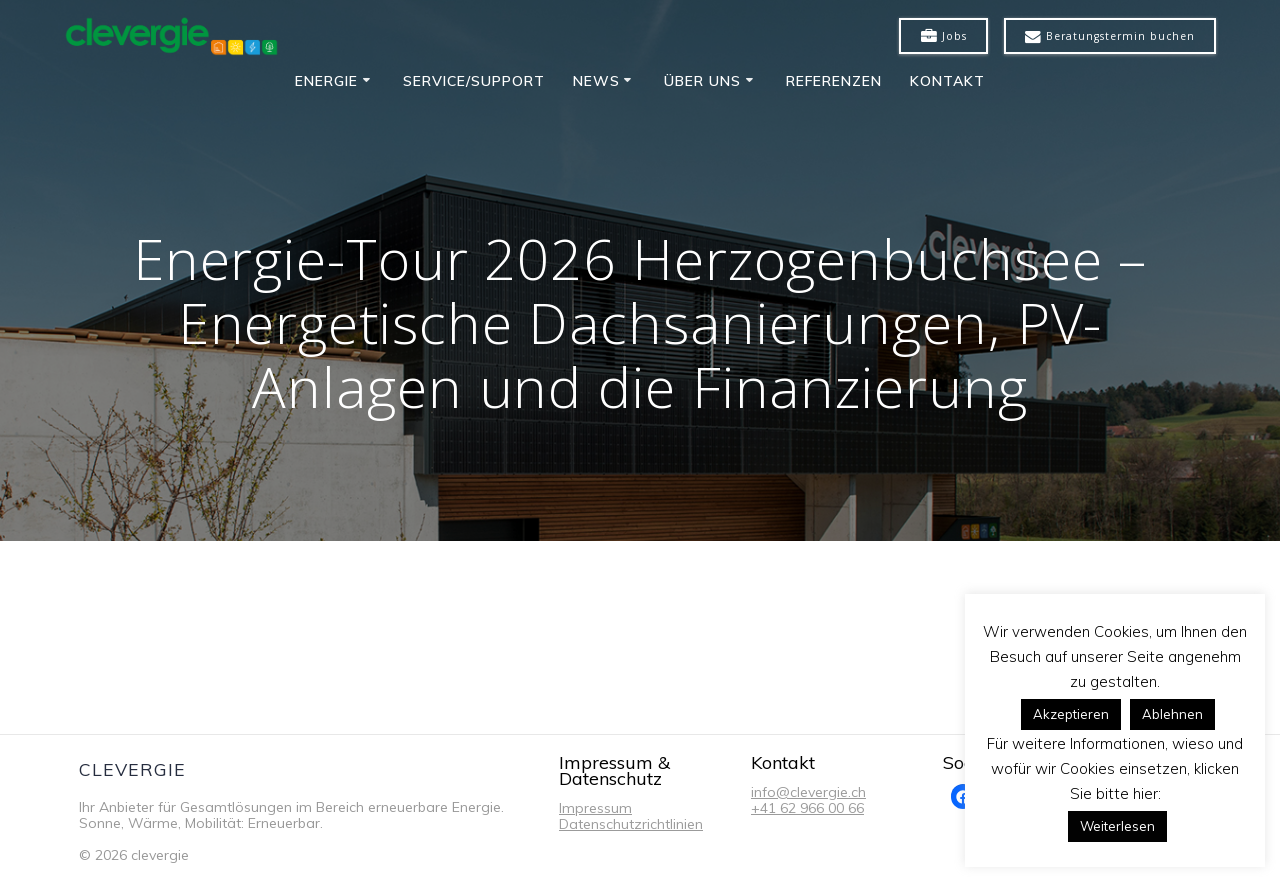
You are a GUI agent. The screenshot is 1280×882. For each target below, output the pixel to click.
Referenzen (834, 81)
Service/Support (474, 81)
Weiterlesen (1117, 826)
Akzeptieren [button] (1071, 714)
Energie (326, 81)
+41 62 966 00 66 (807, 808)
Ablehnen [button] (1172, 714)
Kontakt (947, 81)
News (596, 81)
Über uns (702, 81)
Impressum (595, 808)
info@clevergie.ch (808, 792)
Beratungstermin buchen (1110, 37)
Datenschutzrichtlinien (631, 824)
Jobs (944, 37)
